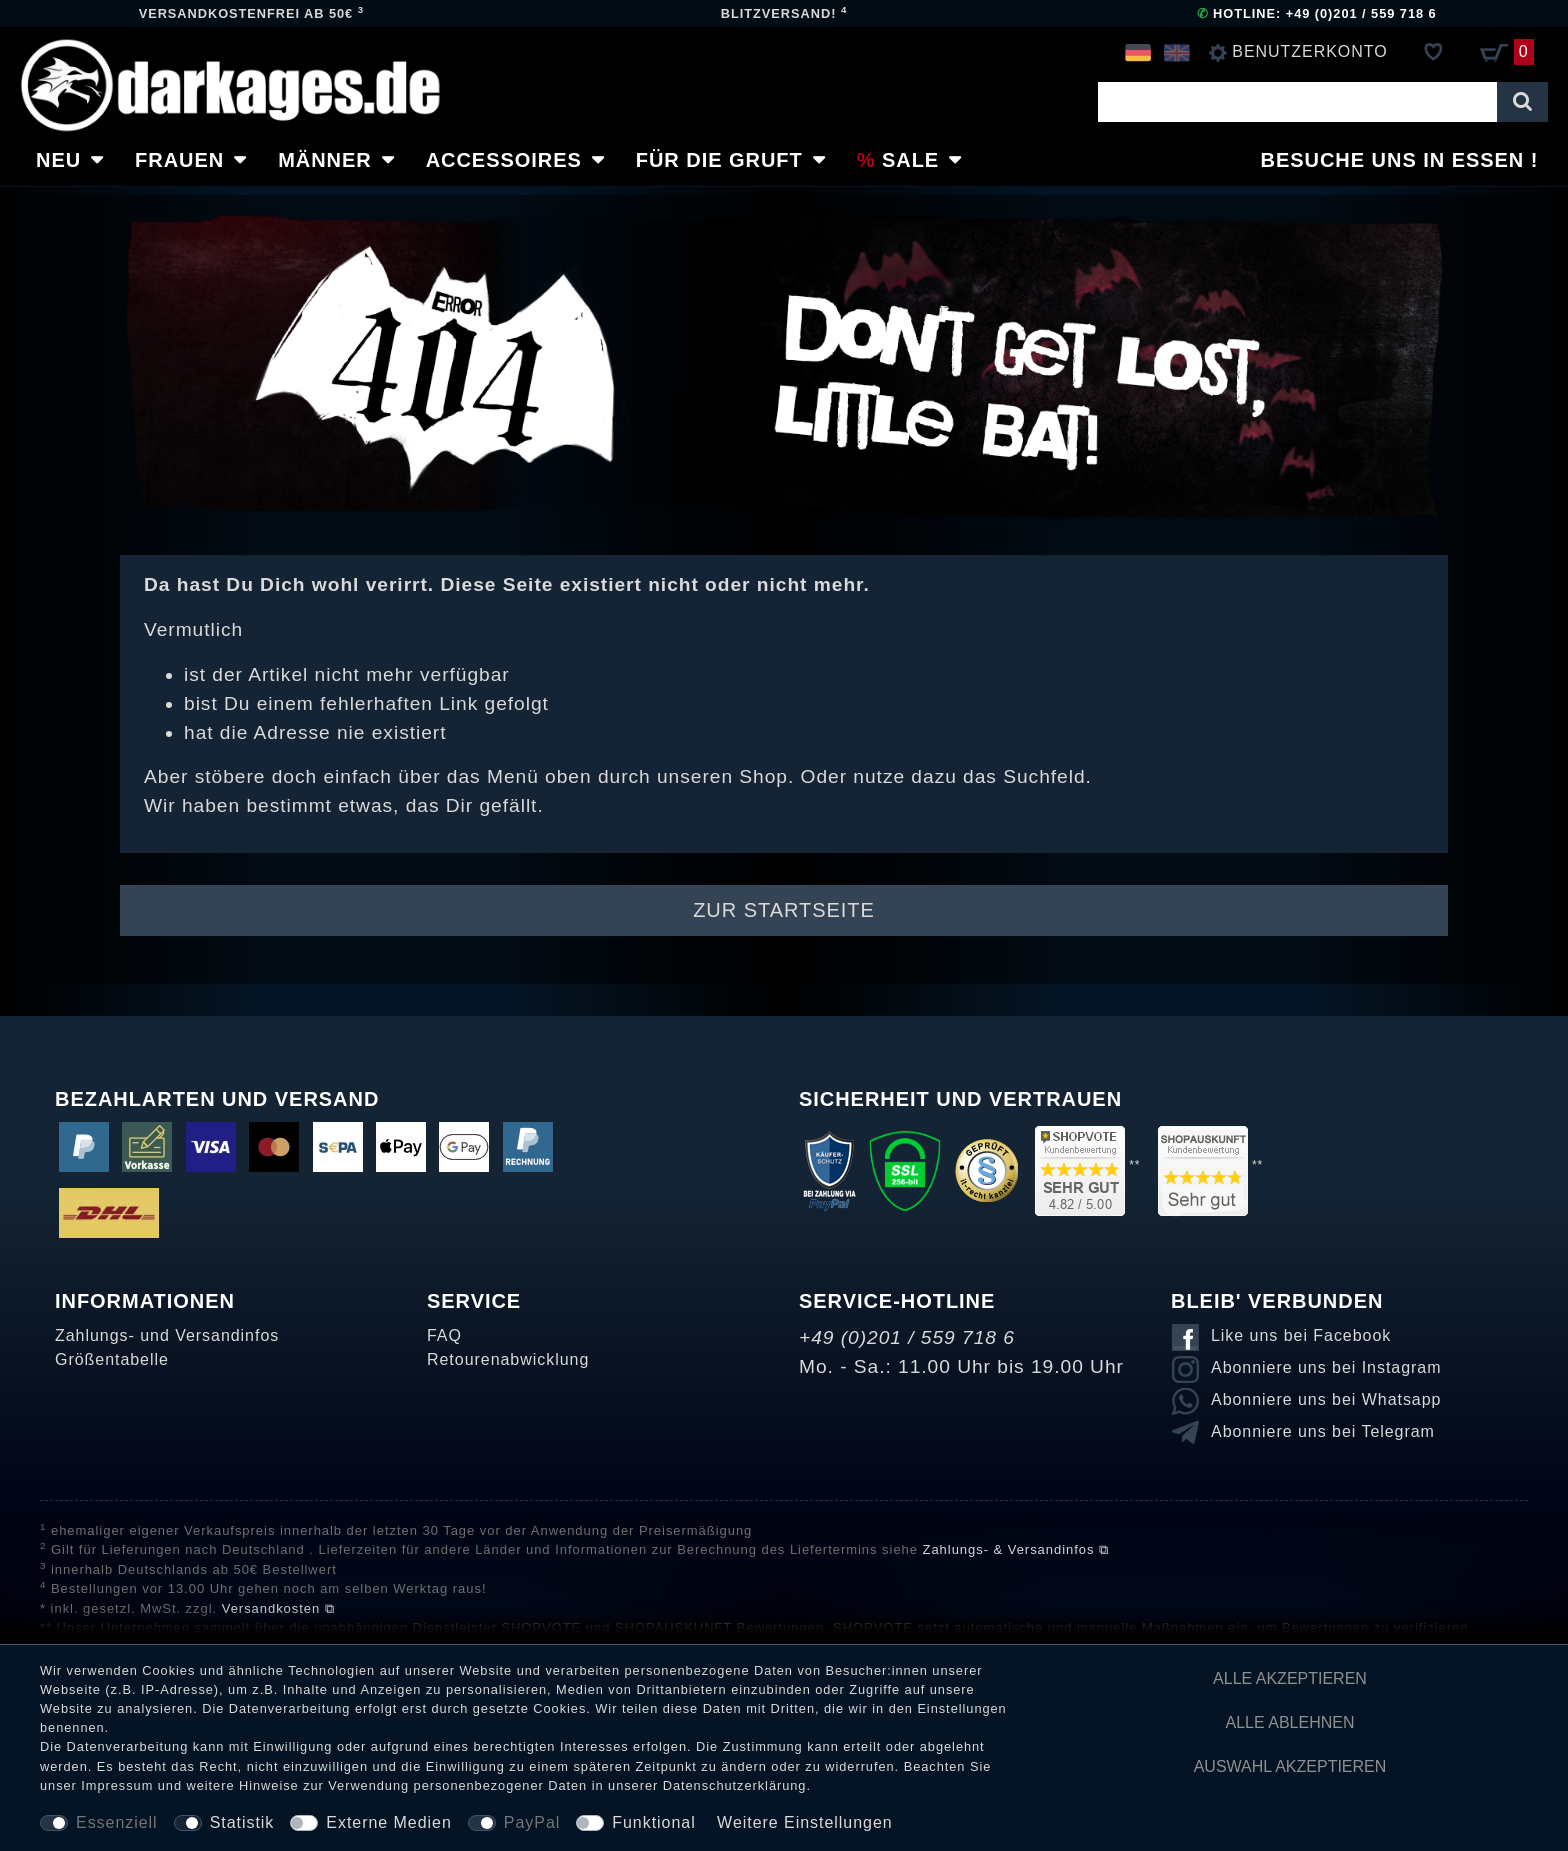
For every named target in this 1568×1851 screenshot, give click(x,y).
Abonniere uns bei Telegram (1323, 1431)
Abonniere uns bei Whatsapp (1326, 1399)
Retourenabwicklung (508, 1359)
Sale (910, 160)
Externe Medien (389, 1822)
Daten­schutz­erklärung (735, 1785)
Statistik (242, 1822)
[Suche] (1522, 102)
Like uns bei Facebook (1301, 1335)
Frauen (179, 160)
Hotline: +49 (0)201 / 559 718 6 (1317, 13)
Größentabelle (112, 1359)
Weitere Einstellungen (805, 1822)
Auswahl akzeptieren (1290, 1766)
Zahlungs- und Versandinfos (167, 1335)
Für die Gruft (719, 160)
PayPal (532, 1822)
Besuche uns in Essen (1393, 160)
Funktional (653, 1822)
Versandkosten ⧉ (278, 1608)
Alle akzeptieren (1290, 1678)
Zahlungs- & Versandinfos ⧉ (1016, 1549)
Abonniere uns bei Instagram (1326, 1367)
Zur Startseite (784, 910)
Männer (325, 160)
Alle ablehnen (1290, 1722)
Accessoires (504, 160)
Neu (58, 160)
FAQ (444, 1335)
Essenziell (117, 1822)
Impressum (117, 1785)
